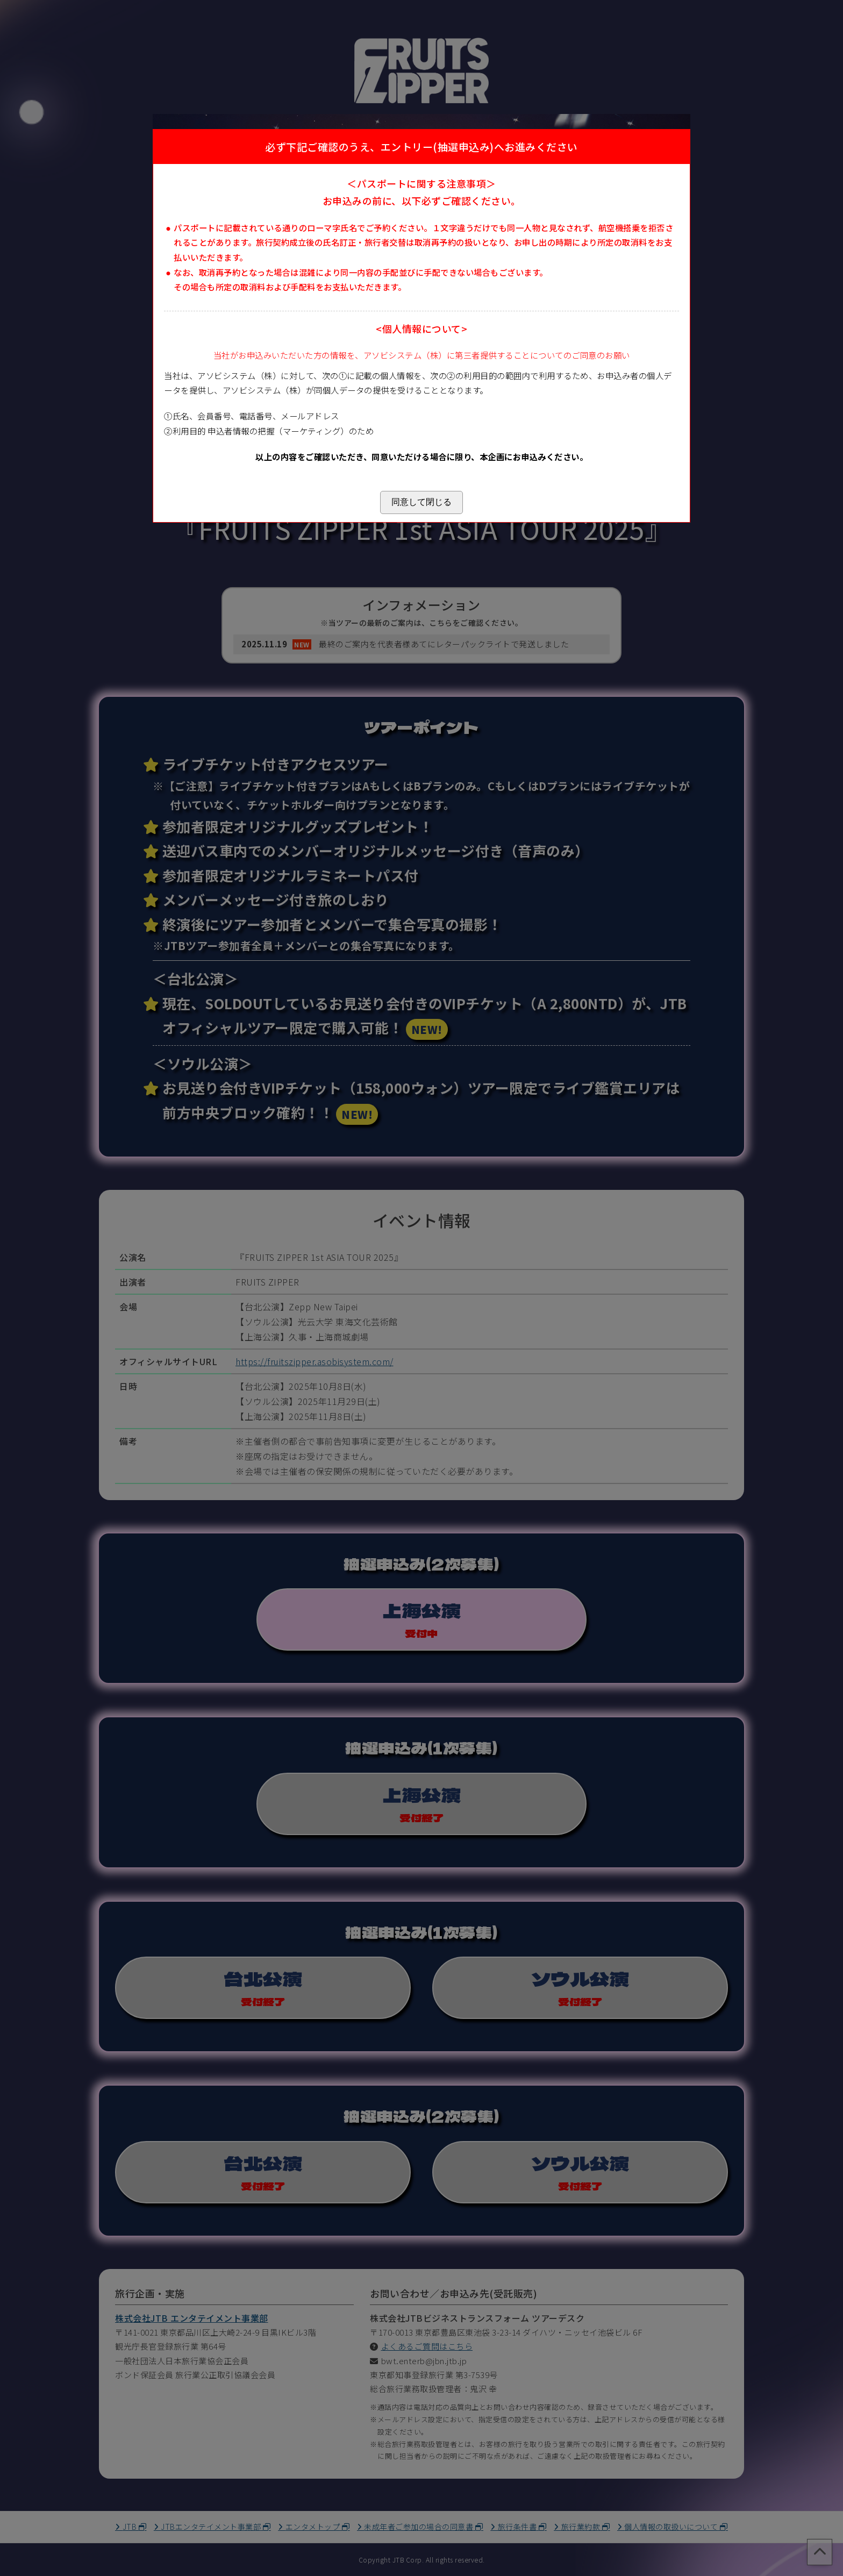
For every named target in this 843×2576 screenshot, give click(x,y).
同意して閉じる (421, 501)
